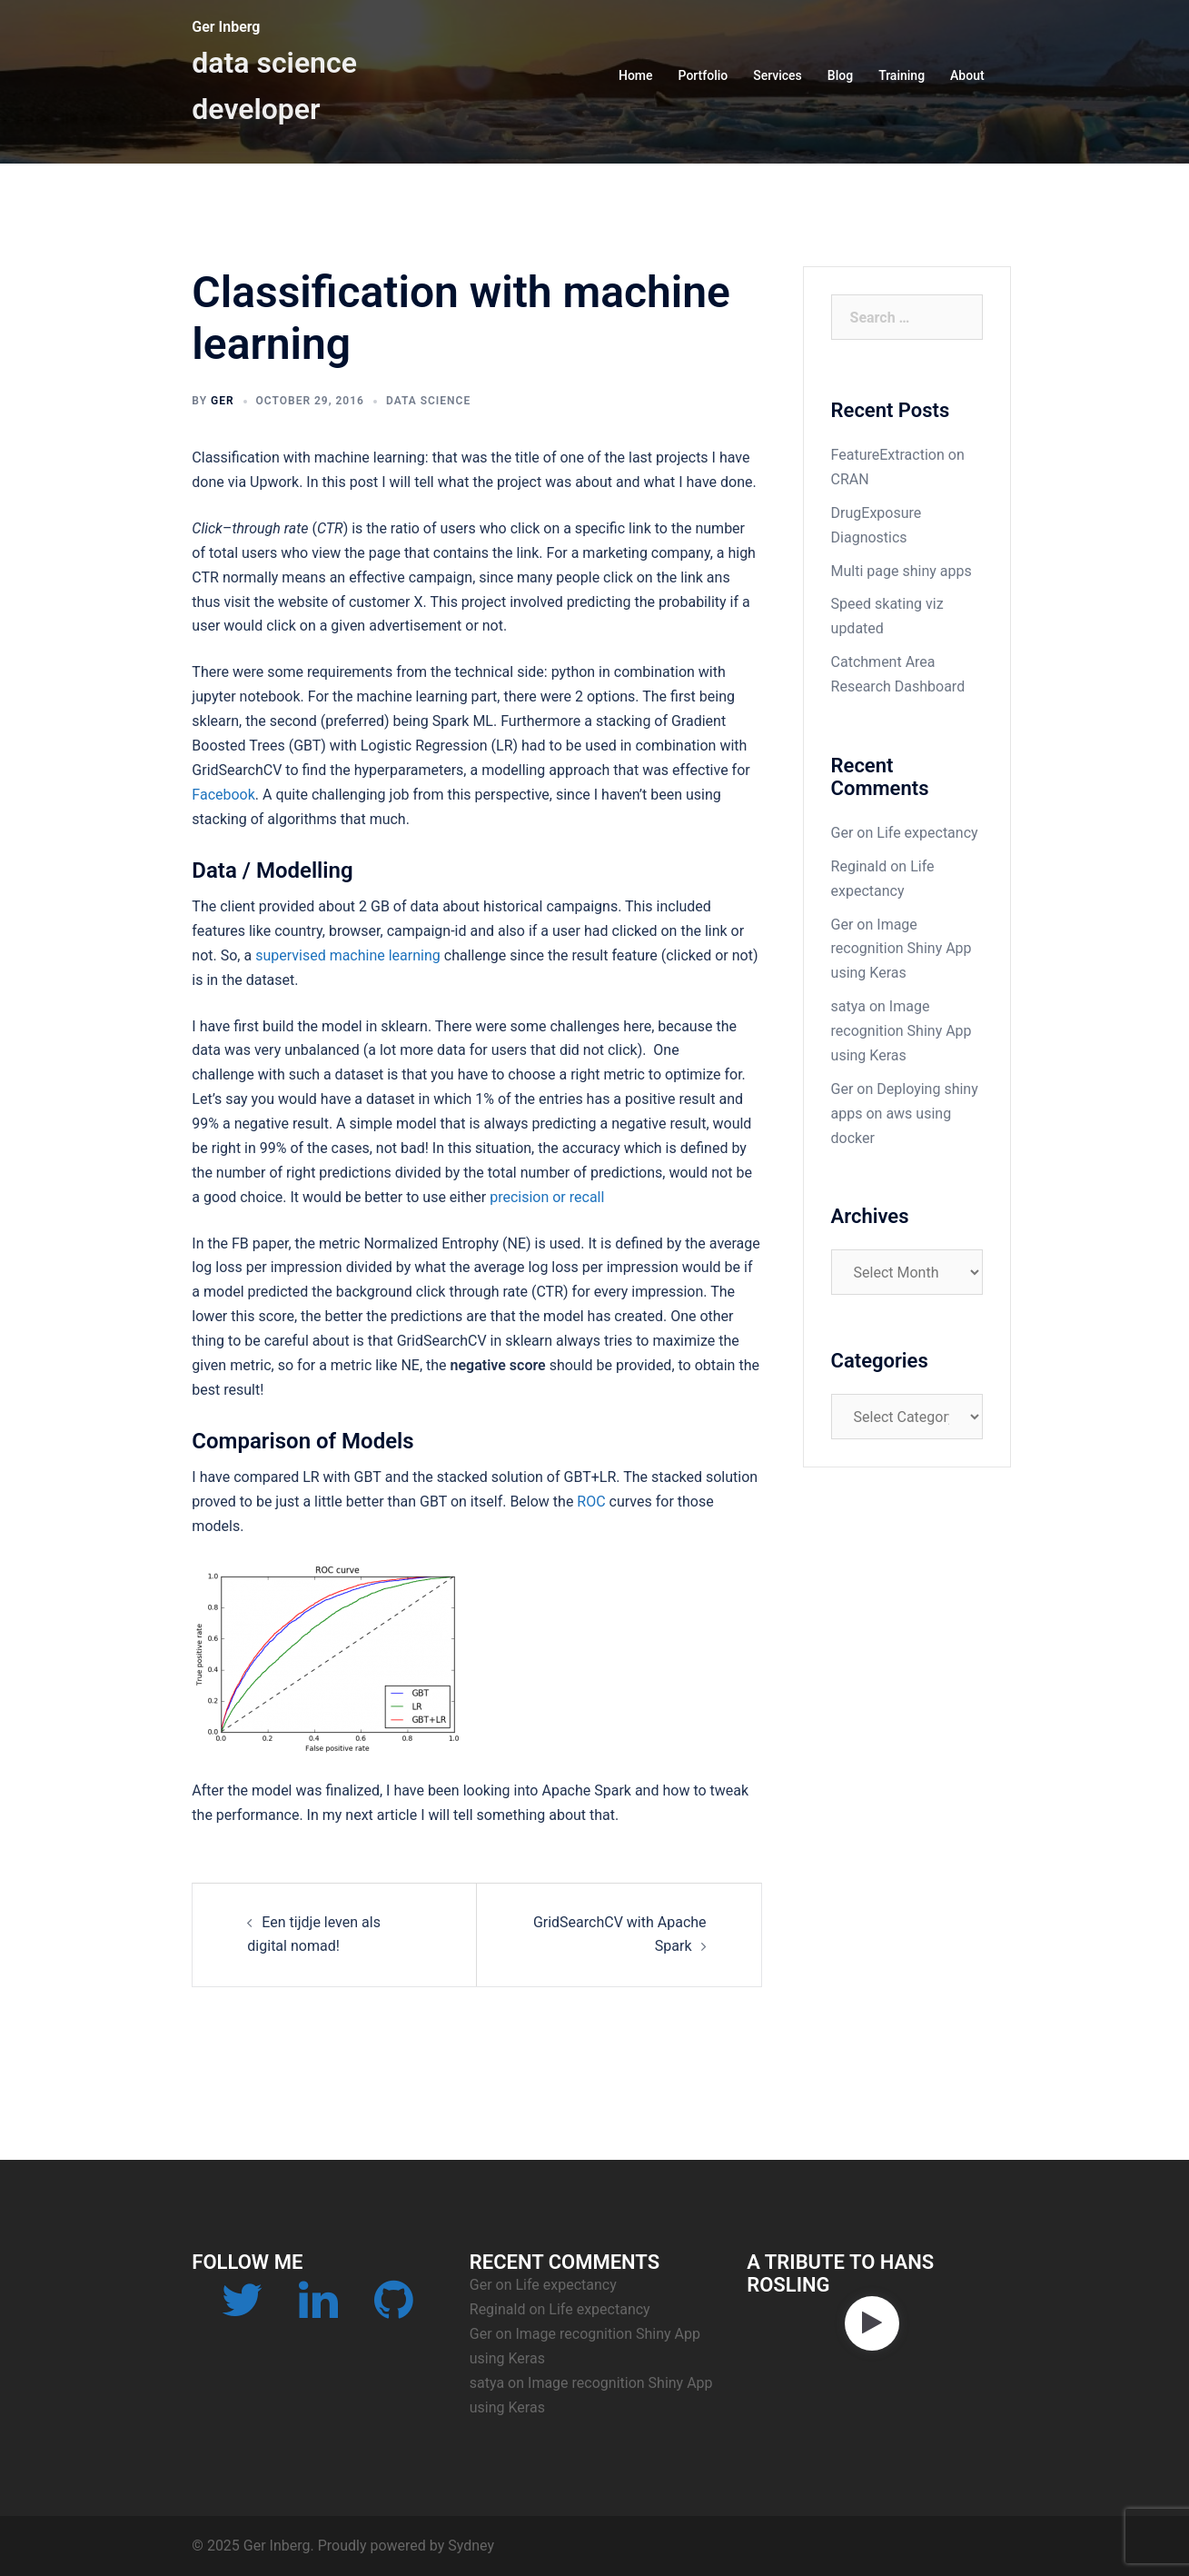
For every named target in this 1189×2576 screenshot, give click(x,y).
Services (777, 75)
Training (901, 75)
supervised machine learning (348, 955)
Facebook (223, 794)
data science (428, 400)
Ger (222, 400)
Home (636, 75)
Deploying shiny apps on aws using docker (904, 1113)
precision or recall (547, 1197)
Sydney (471, 2545)
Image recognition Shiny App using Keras (901, 949)
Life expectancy (927, 832)
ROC (591, 1501)
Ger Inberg (226, 26)
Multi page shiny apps (901, 571)
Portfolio (703, 75)
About (967, 75)
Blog (840, 75)
